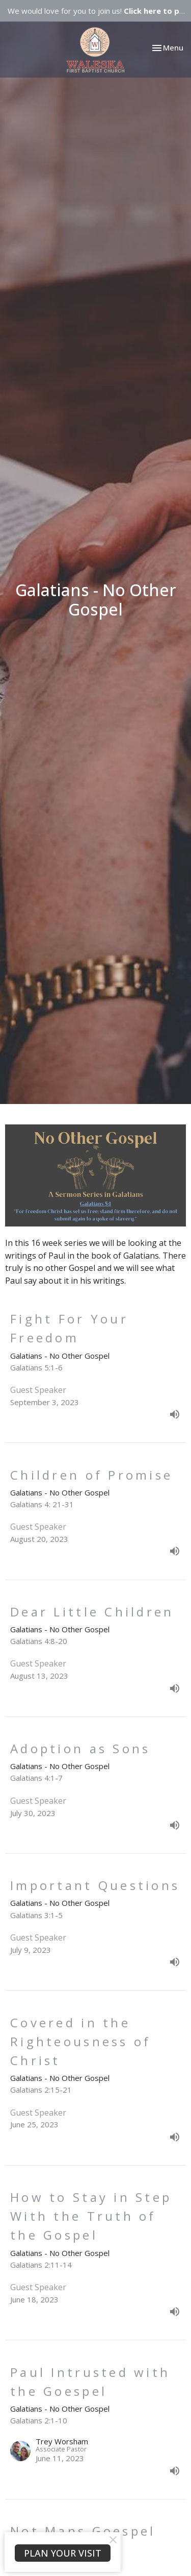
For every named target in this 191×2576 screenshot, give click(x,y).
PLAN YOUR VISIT (62, 2553)
